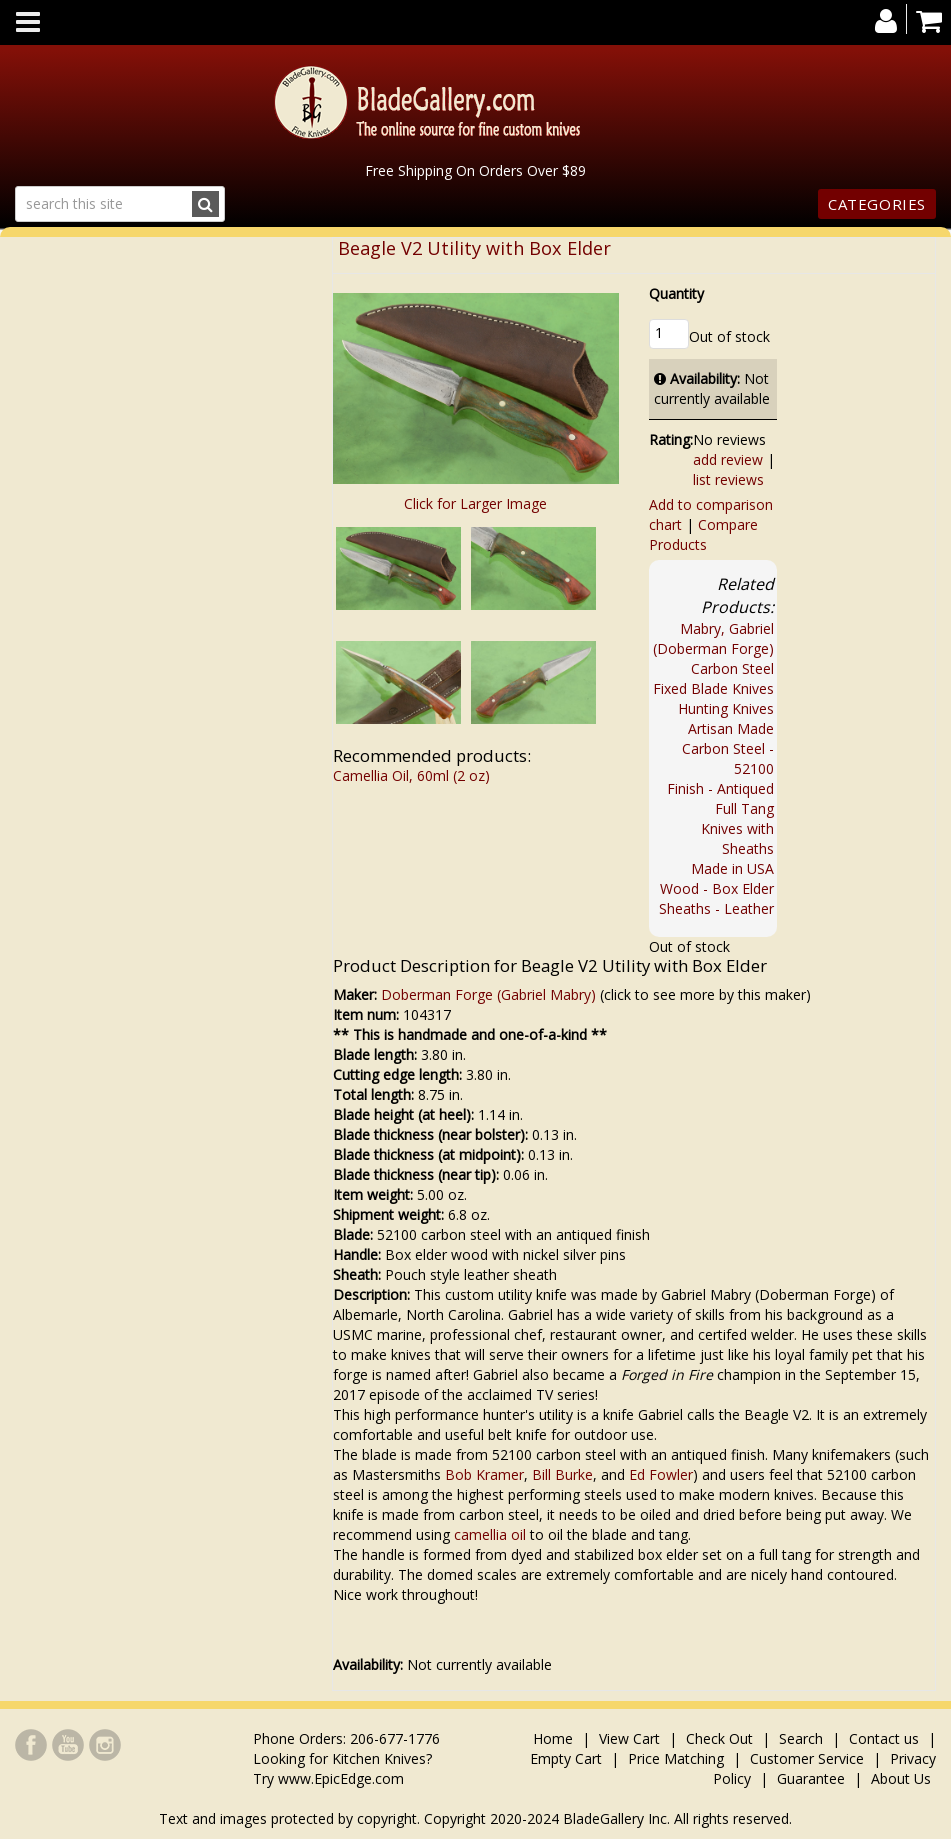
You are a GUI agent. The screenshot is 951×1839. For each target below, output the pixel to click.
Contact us (884, 1738)
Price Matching (676, 1758)
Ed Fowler (661, 1474)
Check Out (719, 1738)
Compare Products (703, 534)
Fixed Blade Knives (713, 688)
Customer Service (807, 1758)
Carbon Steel (732, 668)
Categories (877, 204)
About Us (901, 1778)
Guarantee (811, 1778)
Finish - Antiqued (720, 788)
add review (728, 459)
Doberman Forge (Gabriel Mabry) (488, 994)
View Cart (629, 1738)
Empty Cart (566, 1758)
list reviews (728, 479)
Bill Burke (562, 1474)
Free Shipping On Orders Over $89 (475, 170)
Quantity (676, 293)
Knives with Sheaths (737, 838)
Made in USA (732, 868)
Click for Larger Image (475, 503)
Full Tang (744, 808)
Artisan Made (731, 728)
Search (801, 1738)
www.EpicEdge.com (341, 1778)
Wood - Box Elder (717, 888)
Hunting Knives (726, 708)
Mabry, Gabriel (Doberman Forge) (713, 638)
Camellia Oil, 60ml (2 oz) (411, 775)
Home (555, 1738)
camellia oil (490, 1534)
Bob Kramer (484, 1474)
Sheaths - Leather (716, 908)
